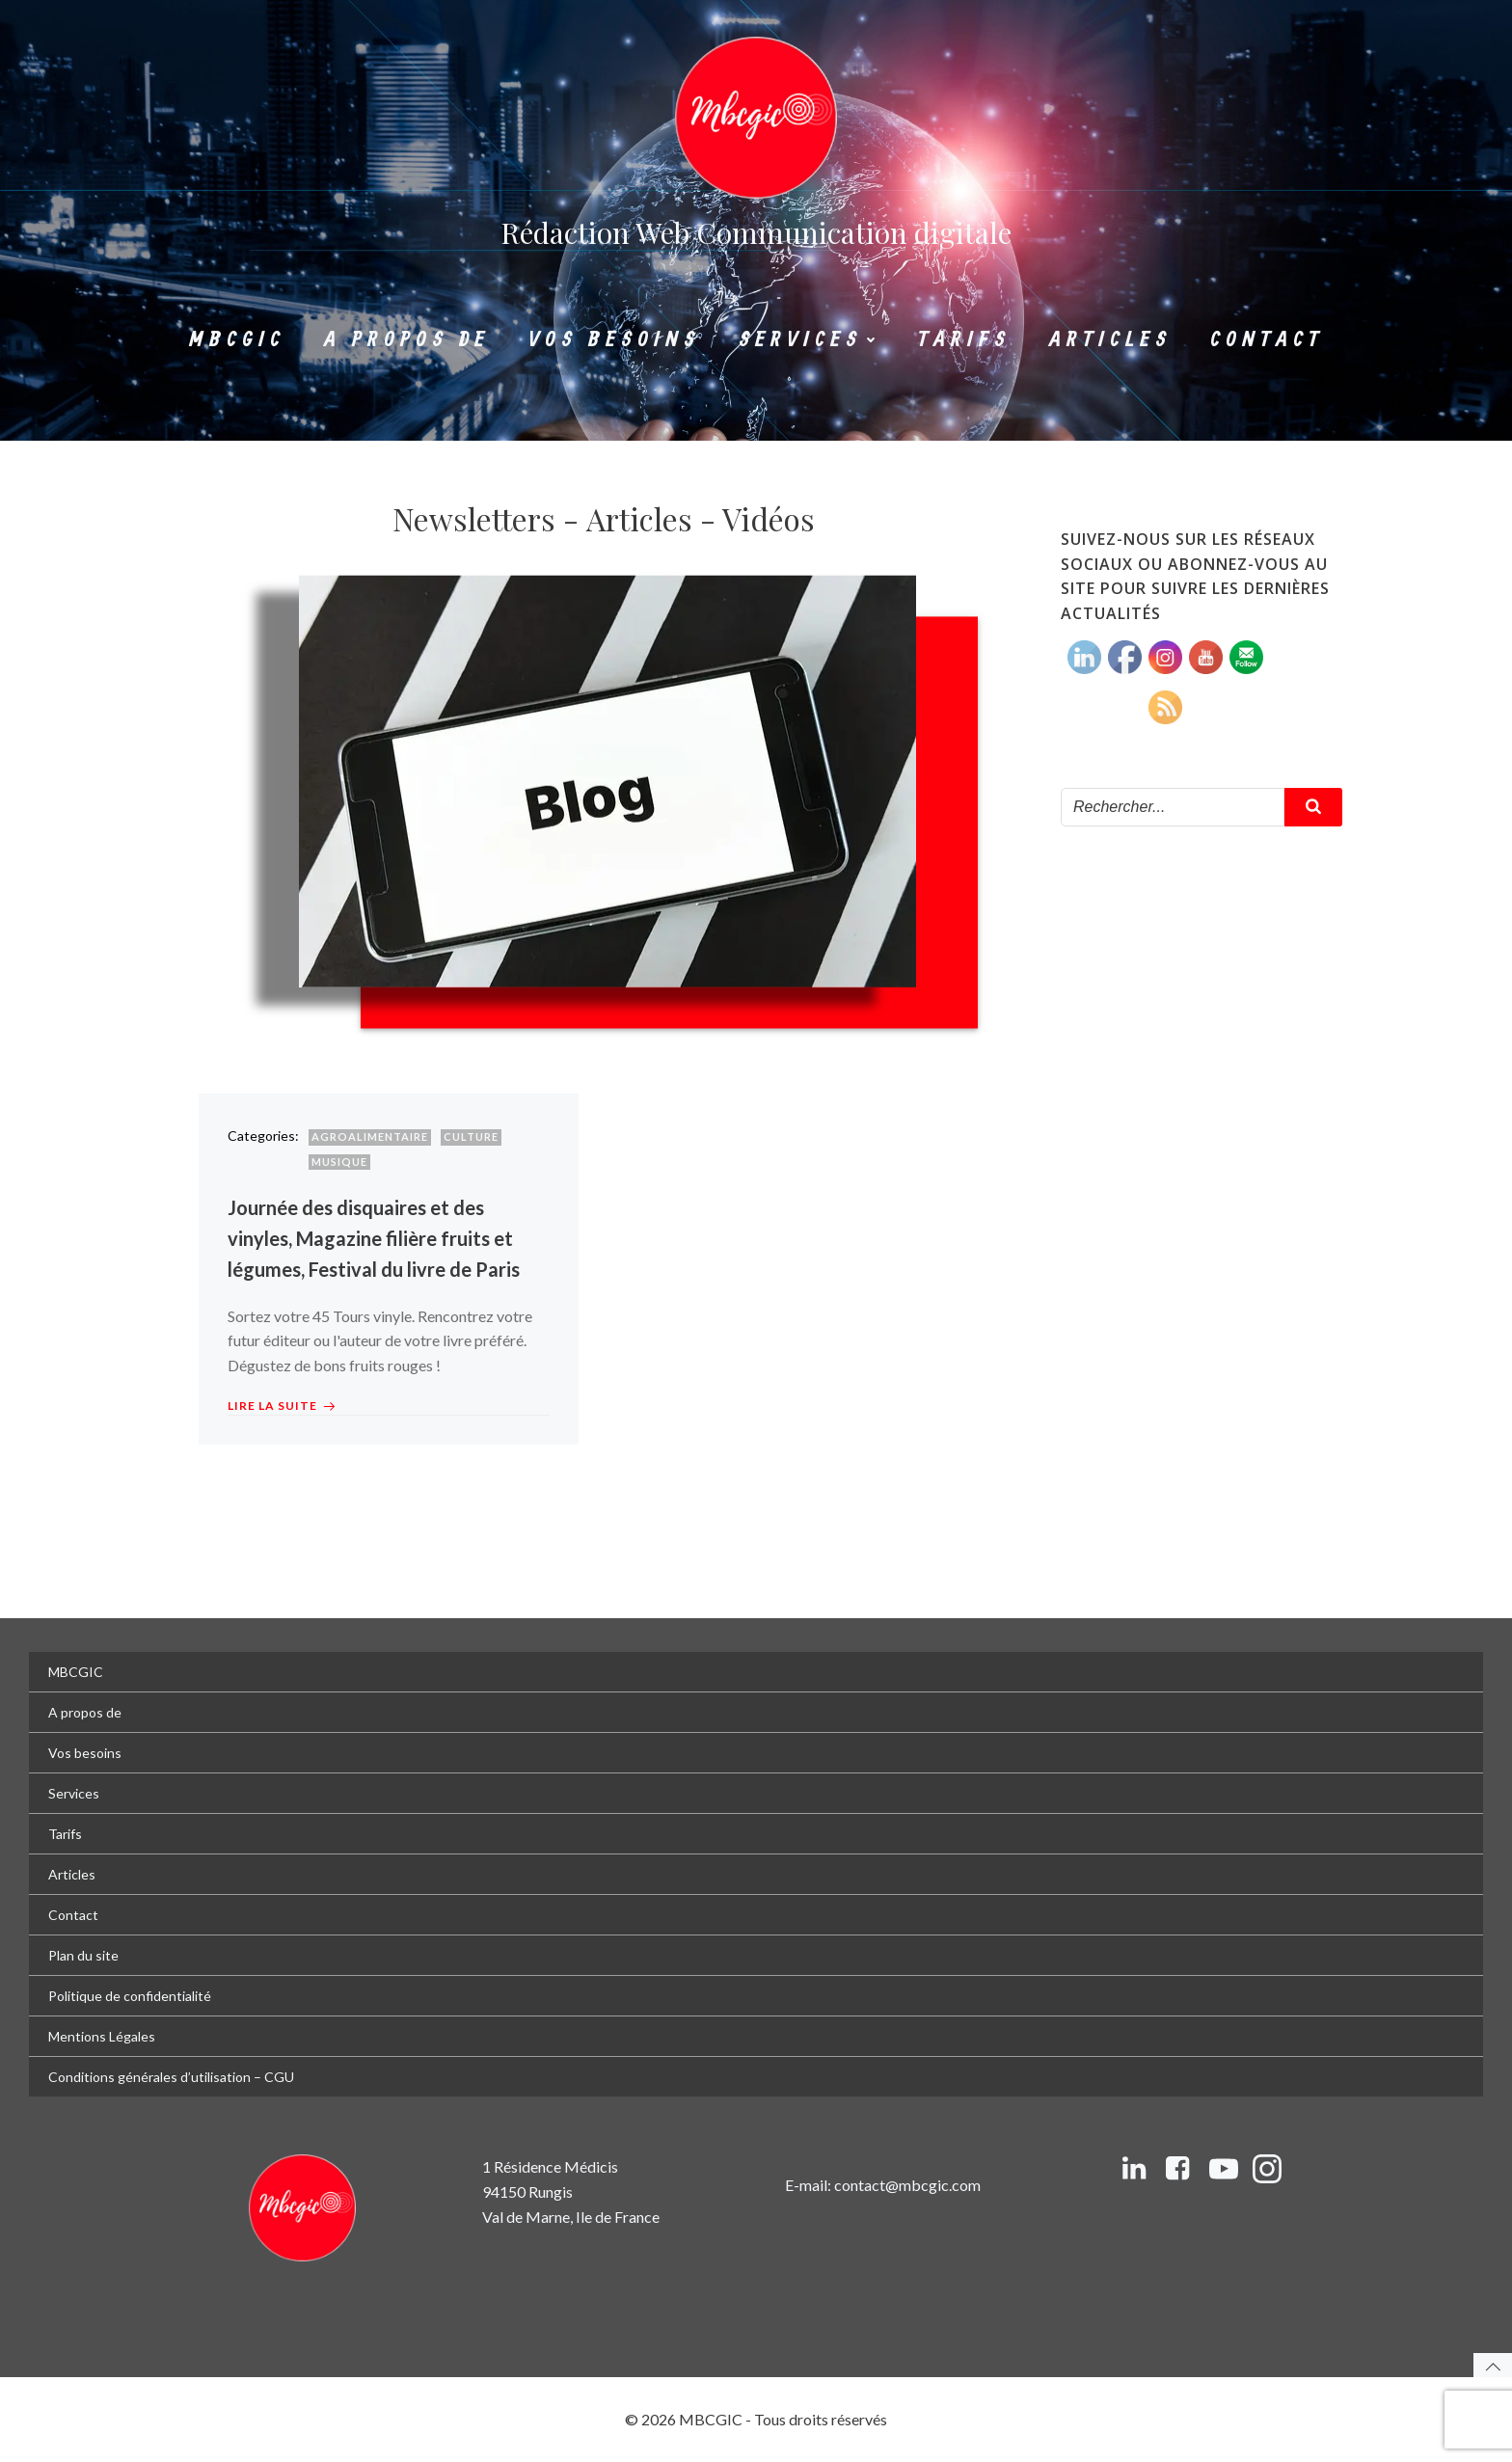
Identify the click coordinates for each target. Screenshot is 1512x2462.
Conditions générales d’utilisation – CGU (171, 2077)
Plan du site (83, 1955)
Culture (471, 1136)
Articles (1110, 340)
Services (809, 340)
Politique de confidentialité (129, 1996)
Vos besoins (614, 340)
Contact (1267, 340)
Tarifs (964, 340)
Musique (339, 1161)
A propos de (407, 340)
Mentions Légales (101, 2036)
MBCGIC (237, 340)
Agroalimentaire (369, 1136)
